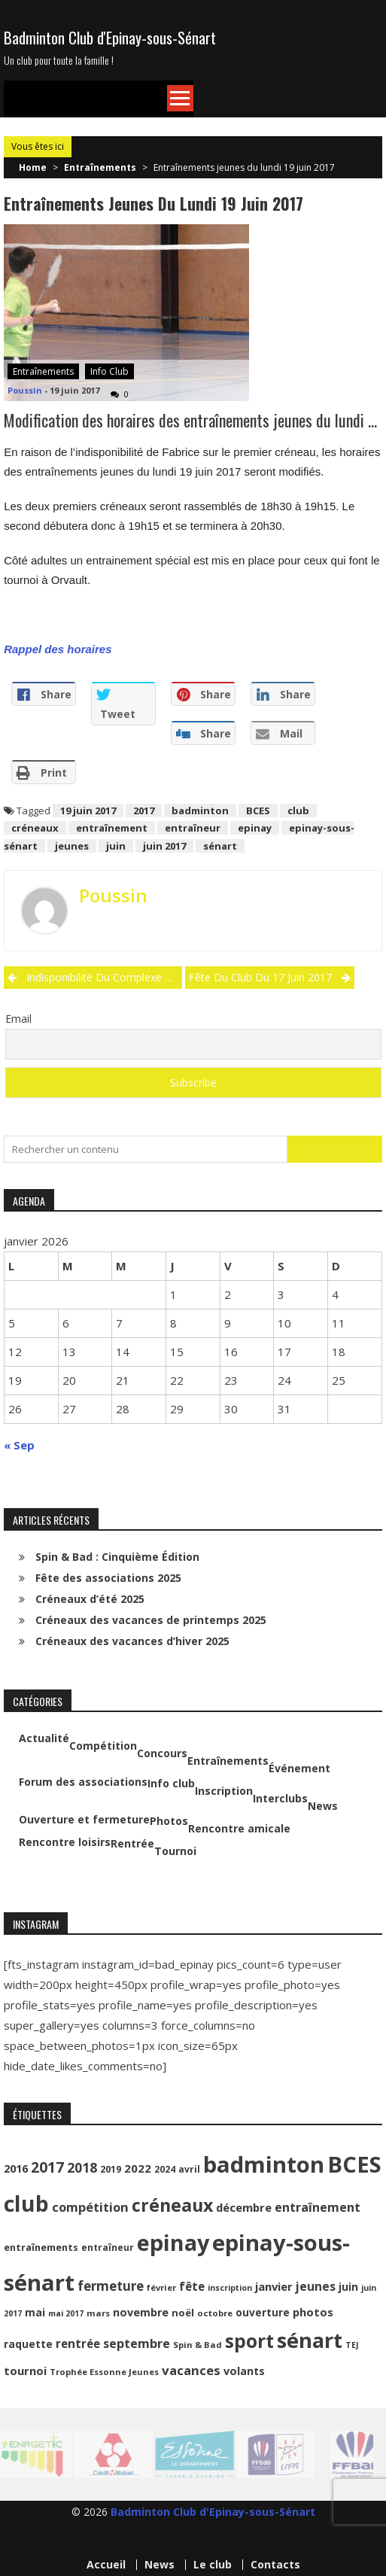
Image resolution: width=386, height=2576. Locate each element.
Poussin (25, 390)
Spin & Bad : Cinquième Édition (117, 1557)
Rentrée (132, 1844)
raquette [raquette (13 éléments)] (28, 2344)
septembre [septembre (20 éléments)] (136, 2343)
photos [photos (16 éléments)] (313, 2311)
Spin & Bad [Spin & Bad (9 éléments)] (197, 2344)
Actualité (44, 1738)
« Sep (19, 1444)
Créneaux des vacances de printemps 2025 (150, 1620)
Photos (169, 1821)
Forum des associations (83, 1782)
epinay (255, 828)
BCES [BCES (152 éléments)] (354, 2164)
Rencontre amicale (239, 1828)
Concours (162, 1753)
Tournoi (175, 1851)
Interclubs (280, 1798)
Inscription (224, 1791)
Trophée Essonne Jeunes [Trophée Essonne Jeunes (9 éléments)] (104, 2371)
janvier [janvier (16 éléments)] (274, 2286)
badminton (200, 810)
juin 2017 (164, 846)
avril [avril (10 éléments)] (189, 2169)
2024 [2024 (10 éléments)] (164, 2169)
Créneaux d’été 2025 (89, 1599)
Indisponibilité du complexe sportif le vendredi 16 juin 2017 (103, 977)
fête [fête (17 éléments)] (192, 2286)
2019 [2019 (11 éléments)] (110, 2169)
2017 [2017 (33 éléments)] (47, 2167)
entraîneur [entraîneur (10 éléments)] (107, 2247)
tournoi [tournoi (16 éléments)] (25, 2370)
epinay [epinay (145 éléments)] (173, 2242)
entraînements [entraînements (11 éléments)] (41, 2247)
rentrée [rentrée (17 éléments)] (78, 2343)
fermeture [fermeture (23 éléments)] (111, 2286)
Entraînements (100, 167)
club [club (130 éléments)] (26, 2203)
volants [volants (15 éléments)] (244, 2371)
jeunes (72, 846)
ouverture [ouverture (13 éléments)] (263, 2312)
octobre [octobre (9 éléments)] (215, 2313)
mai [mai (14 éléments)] (35, 2312)
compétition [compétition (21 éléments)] (90, 2207)
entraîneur (192, 828)
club (298, 810)
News (323, 1806)
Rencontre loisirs (65, 1842)
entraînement (111, 828)
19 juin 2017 (88, 810)
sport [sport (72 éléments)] (249, 2340)
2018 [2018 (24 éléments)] (82, 2167)
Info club (109, 371)
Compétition (103, 1746)
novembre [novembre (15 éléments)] (141, 2312)
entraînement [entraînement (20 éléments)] (317, 2207)
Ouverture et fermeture (84, 1819)
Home (33, 167)
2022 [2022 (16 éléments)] (137, 2168)
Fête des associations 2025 (108, 1578)
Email (18, 1018)
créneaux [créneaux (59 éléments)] (172, 2205)
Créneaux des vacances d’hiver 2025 (132, 1641)
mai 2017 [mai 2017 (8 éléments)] (66, 2313)
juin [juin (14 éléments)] (348, 2286)
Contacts (275, 2564)
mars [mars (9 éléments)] (98, 2313)
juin (116, 846)
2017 (143, 810)
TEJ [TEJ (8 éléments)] (352, 2345)
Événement (299, 1768)
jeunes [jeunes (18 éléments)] (316, 2286)
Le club (212, 2564)
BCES (258, 810)
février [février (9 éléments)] (161, 2287)
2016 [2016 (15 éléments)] (16, 2168)
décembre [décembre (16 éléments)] (244, 2207)
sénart (220, 846)
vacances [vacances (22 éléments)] (191, 2370)
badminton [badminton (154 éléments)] (263, 2164)
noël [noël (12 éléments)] (183, 2312)
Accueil (106, 2564)
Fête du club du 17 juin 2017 (260, 977)
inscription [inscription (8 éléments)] (230, 2288)
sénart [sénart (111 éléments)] (309, 2340)
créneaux (35, 828)
